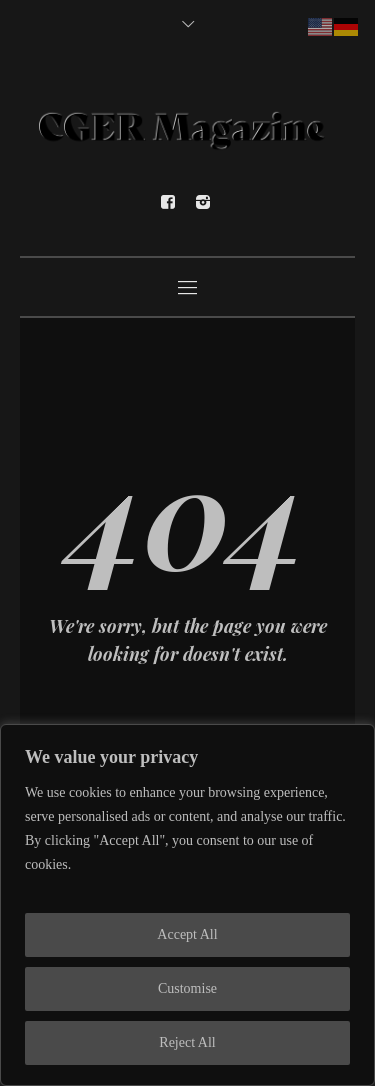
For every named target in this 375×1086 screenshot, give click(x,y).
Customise (187, 988)
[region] (187, 905)
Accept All (187, 934)
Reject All (187, 1042)
